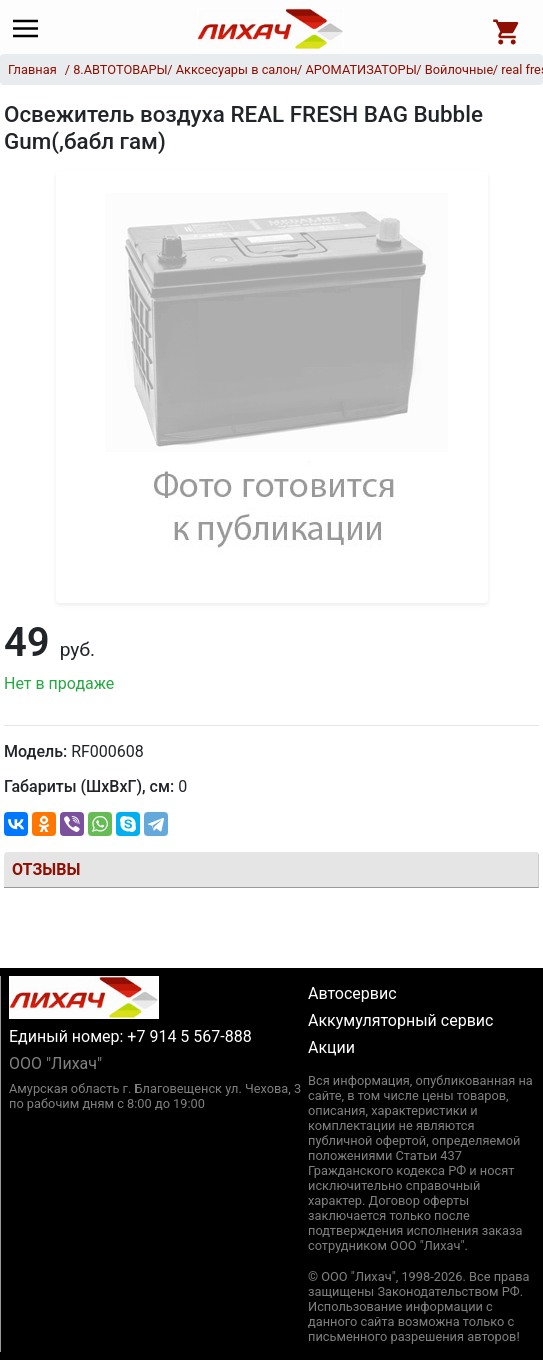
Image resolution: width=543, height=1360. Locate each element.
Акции (331, 1047)
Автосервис (352, 993)
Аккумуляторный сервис (400, 1020)
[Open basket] (507, 29)
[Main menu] (30, 29)
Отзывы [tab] (46, 869)
